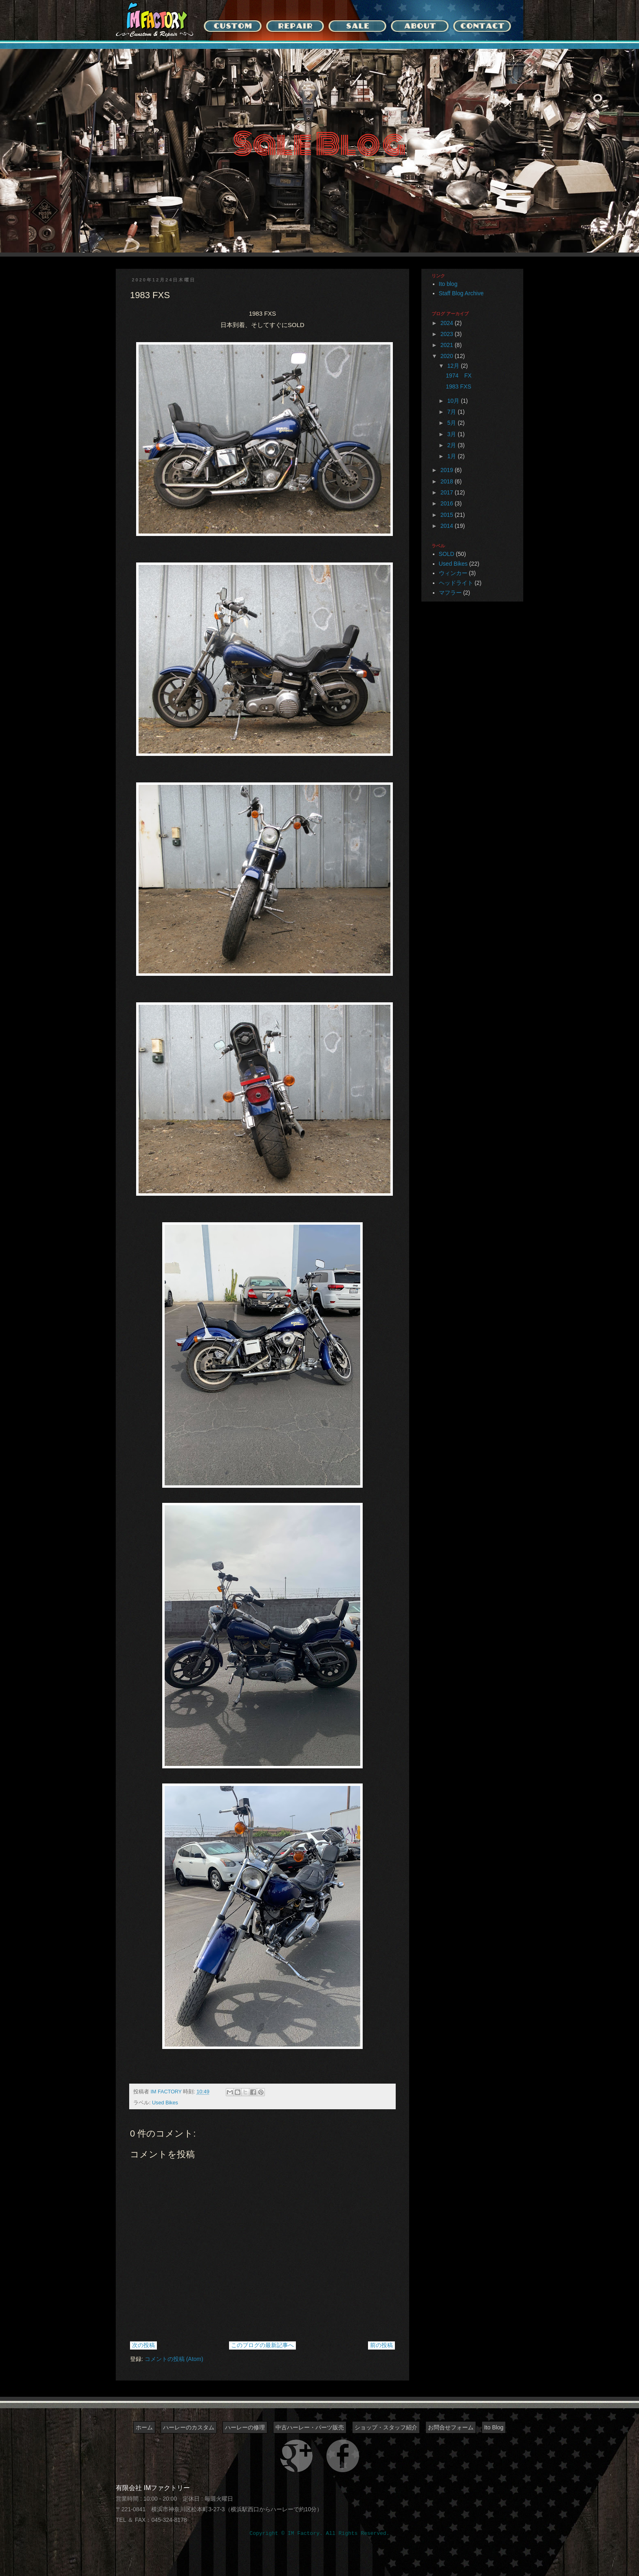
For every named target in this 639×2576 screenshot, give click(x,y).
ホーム (144, 2427)
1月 (452, 456)
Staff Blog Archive (461, 293)
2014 (448, 526)
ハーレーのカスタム (188, 2427)
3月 (452, 434)
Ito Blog (493, 2427)
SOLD (446, 554)
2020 (448, 356)
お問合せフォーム (451, 2427)
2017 (448, 492)
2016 (448, 503)
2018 (448, 481)
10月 (454, 400)
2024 (448, 323)
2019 (448, 470)
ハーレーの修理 (245, 2427)
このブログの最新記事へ (262, 2345)
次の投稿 (143, 2345)
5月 (452, 422)
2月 (452, 445)
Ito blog (448, 284)
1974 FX (459, 375)
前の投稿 (381, 2345)
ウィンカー (453, 573)
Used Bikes (165, 2103)
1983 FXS (458, 386)
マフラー (450, 592)
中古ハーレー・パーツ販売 (309, 2427)
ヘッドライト (456, 583)
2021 (448, 345)
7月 (452, 411)
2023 (448, 334)
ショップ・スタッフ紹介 (386, 2427)
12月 (454, 365)
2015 (448, 515)
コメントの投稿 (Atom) (174, 2359)
